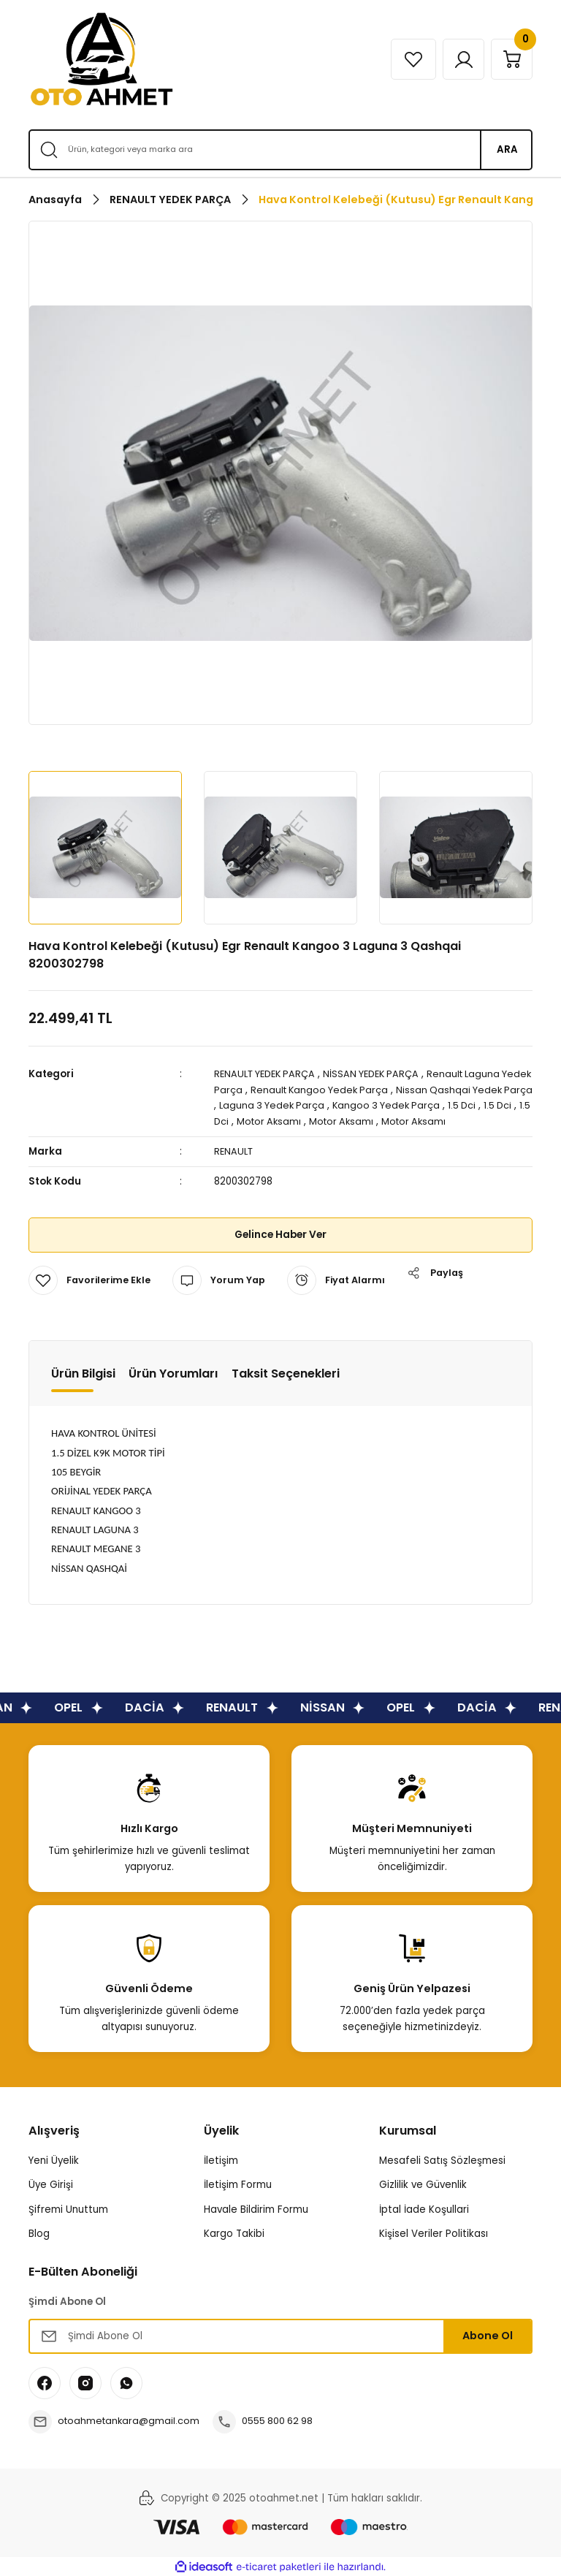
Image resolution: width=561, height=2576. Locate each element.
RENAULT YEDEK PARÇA (268, 1074)
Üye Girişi (50, 2183)
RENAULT (234, 1150)
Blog (39, 2232)
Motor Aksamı (345, 1121)
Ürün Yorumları (173, 1372)
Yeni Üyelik (53, 2159)
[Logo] (101, 59)
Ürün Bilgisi (83, 1372)
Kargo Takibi (234, 2232)
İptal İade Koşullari (424, 2208)
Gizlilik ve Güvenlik (423, 2183)
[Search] (280, 149)
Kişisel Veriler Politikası (433, 2232)
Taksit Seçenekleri (286, 1372)
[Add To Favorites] (90, 1278)
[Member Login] (458, 59)
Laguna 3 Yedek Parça (337, 1105)
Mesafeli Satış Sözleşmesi (442, 2159)
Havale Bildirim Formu (256, 2208)
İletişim (221, 2159)
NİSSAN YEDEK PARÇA (380, 1074)
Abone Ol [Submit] (487, 2334)
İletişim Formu (238, 2183)
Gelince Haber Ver (281, 1233)
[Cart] (510, 59)
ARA (507, 149)
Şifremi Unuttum (68, 2208)
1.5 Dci (252, 1121)
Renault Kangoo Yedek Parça (354, 1089)
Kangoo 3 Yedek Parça (455, 1105)
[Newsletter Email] (280, 2334)
